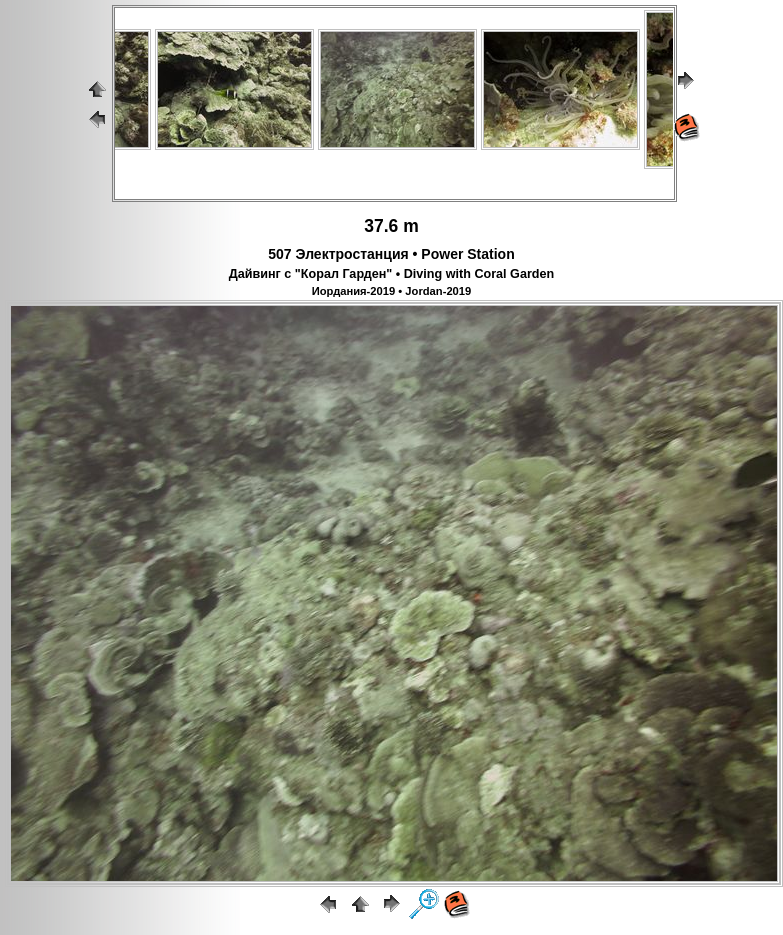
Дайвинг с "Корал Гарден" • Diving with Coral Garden (391, 274)
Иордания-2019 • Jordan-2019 (392, 291)
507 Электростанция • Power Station (391, 254)
